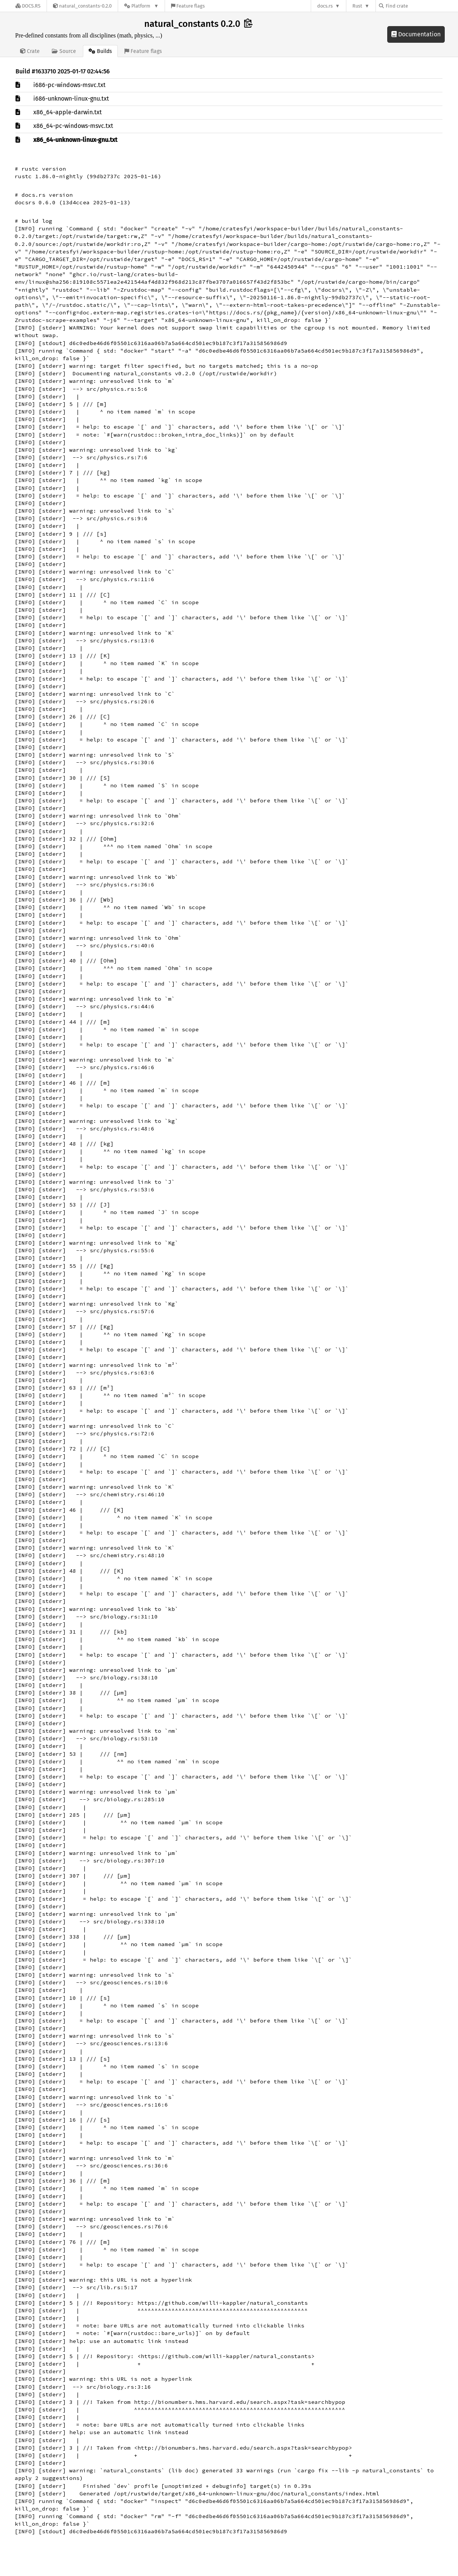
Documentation (416, 34)
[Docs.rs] (28, 6)
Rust (357, 6)
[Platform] (141, 6)
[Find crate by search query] (417, 6)
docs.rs (325, 6)
